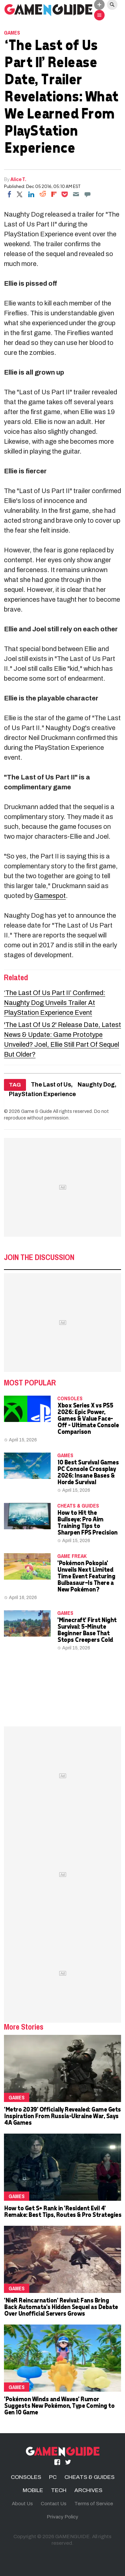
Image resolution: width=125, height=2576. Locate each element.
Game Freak (72, 1556)
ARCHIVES (88, 2490)
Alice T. (19, 179)
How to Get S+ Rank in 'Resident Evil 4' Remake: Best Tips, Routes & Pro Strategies (62, 2211)
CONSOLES (70, 1398)
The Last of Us (51, 1085)
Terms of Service (93, 2503)
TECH (58, 2490)
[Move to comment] (87, 194)
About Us (22, 2503)
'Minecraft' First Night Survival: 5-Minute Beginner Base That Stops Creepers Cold (86, 1629)
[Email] (76, 194)
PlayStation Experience (42, 1094)
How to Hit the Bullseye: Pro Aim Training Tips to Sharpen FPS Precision (87, 1522)
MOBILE (33, 2490)
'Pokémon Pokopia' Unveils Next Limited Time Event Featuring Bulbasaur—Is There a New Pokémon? (86, 1576)
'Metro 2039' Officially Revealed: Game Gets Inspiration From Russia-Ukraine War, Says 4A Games (62, 2115)
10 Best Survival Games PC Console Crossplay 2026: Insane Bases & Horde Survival (87, 1471)
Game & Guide (36, 1111)
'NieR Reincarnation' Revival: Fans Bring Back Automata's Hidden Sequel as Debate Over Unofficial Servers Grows (61, 2306)
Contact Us (53, 2503)
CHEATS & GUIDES (78, 1505)
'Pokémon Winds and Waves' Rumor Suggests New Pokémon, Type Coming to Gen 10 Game (59, 2405)
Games (12, 32)
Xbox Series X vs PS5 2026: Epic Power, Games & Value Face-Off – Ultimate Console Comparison (87, 1418)
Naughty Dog (96, 1085)
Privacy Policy (62, 2516)
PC (53, 2477)
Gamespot (50, 895)
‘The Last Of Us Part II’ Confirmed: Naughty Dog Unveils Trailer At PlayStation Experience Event (54, 1002)
